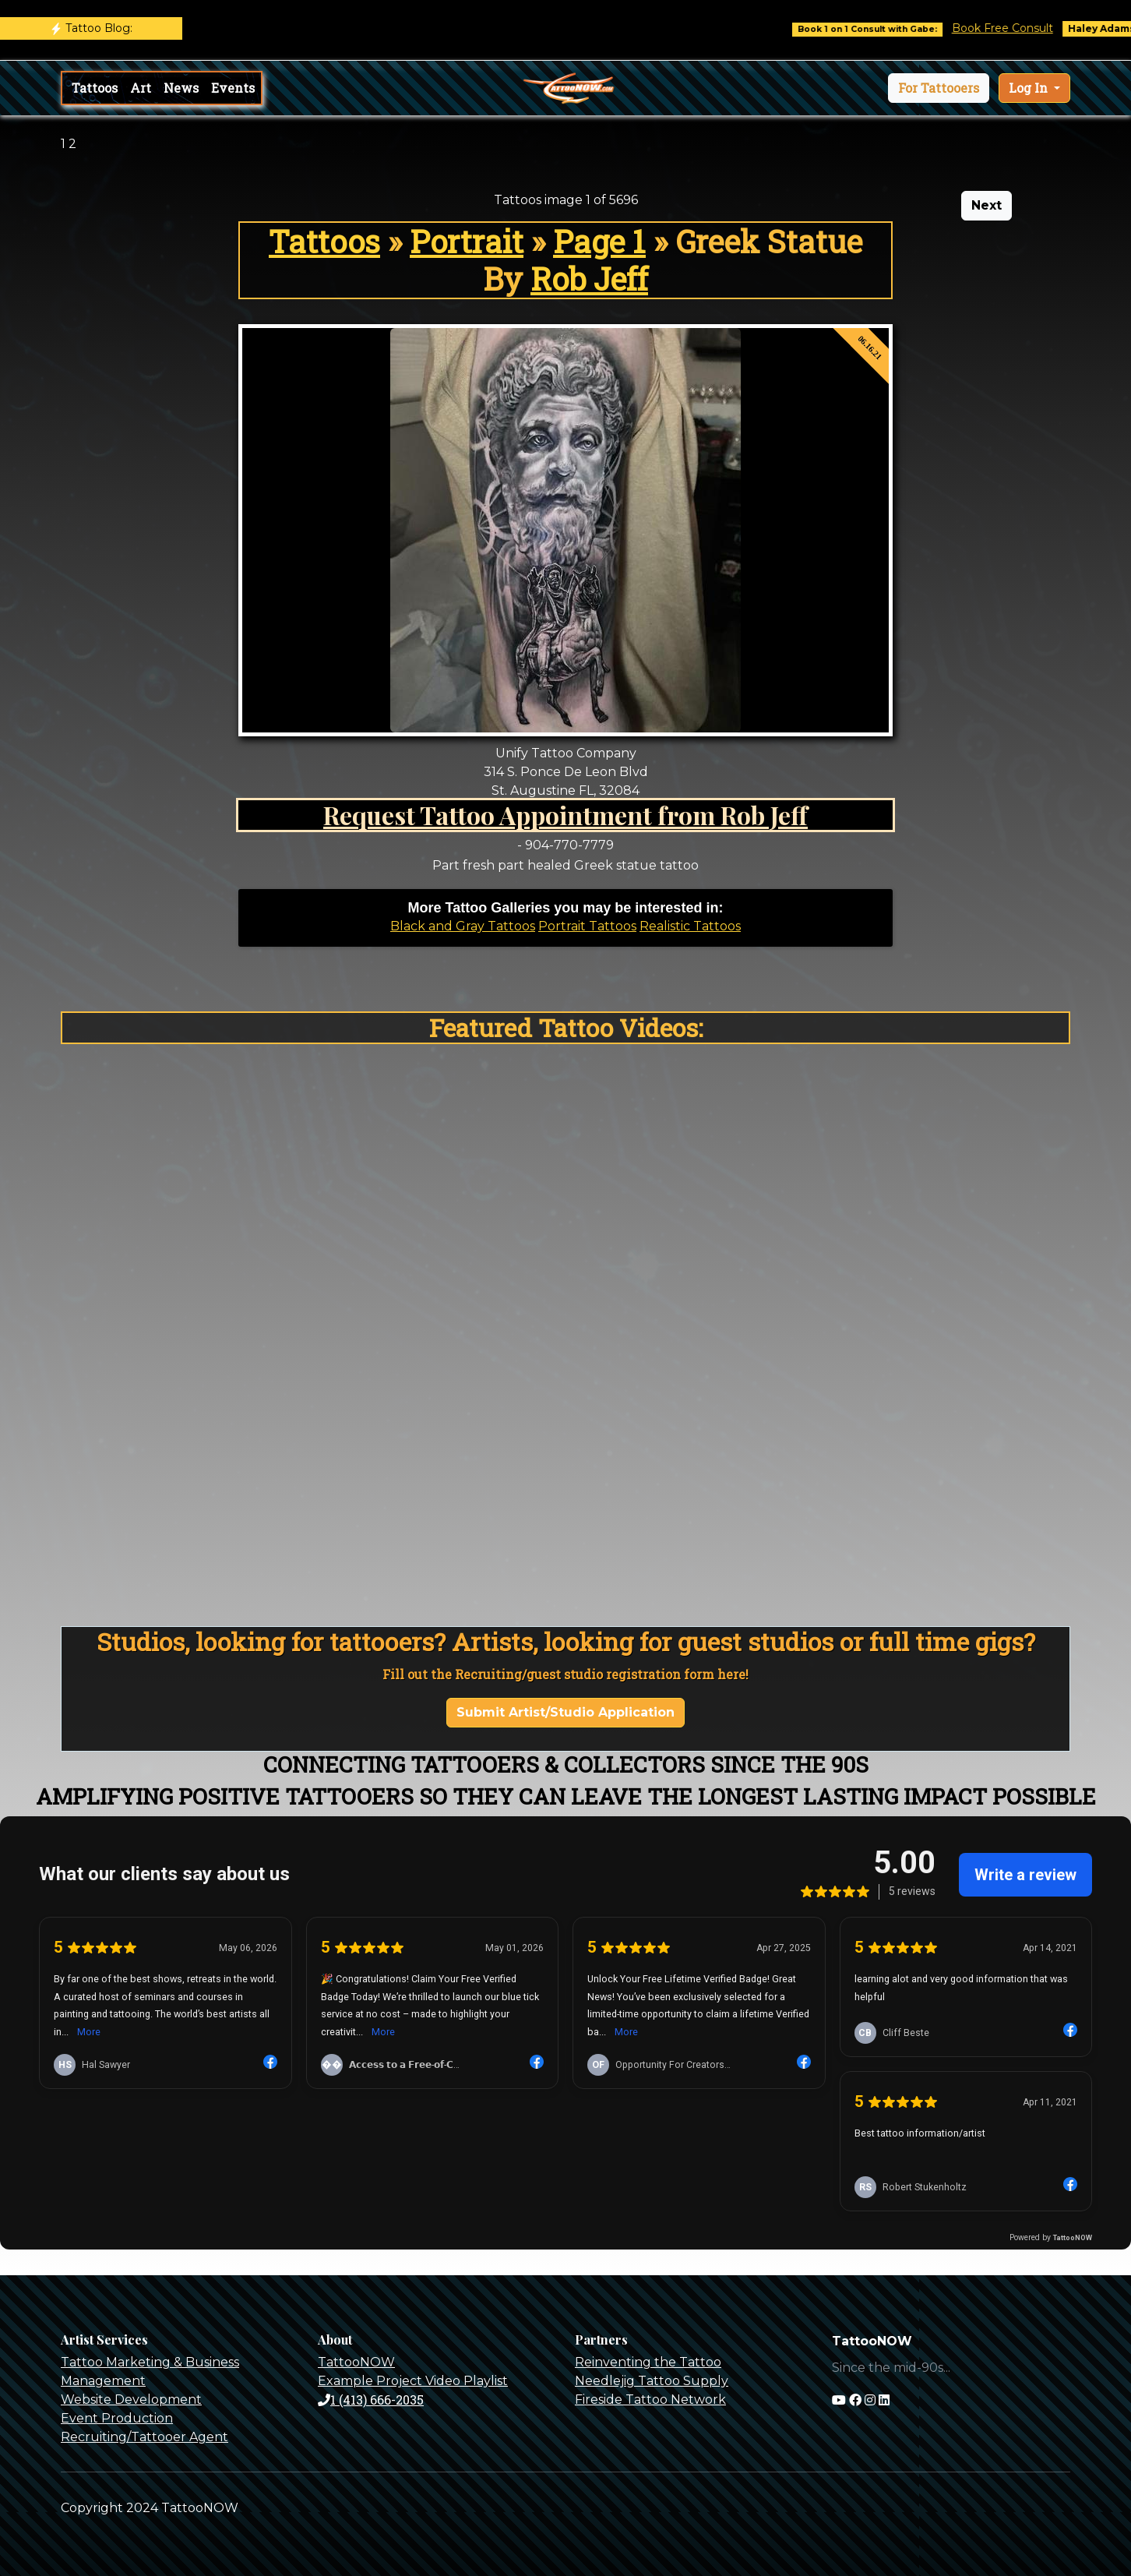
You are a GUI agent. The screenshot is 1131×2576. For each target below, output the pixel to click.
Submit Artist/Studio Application (565, 1712)
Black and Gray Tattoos (462, 926)
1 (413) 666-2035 (371, 2399)
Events (233, 87)
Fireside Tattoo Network (650, 2399)
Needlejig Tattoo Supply (651, 2380)
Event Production (117, 2418)
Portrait (466, 241)
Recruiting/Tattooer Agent (144, 2437)
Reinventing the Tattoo (648, 2362)
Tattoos (95, 87)
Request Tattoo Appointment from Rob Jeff (565, 814)
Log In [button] (1030, 87)
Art (140, 87)
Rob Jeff (589, 278)
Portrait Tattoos (587, 926)
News (181, 87)
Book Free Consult (1018, 28)
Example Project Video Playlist (413, 2380)
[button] (938, 88)
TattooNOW (356, 2362)
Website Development (131, 2399)
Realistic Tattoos (690, 926)
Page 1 (599, 241)
